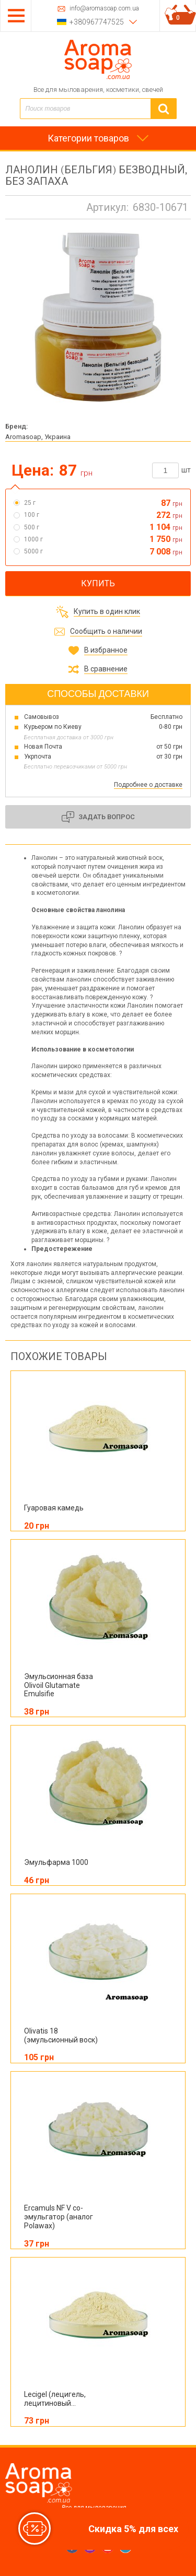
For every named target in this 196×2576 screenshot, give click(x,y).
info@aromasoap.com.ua (104, 8)
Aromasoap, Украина (38, 437)
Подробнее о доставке (148, 784)
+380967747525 (97, 22)
